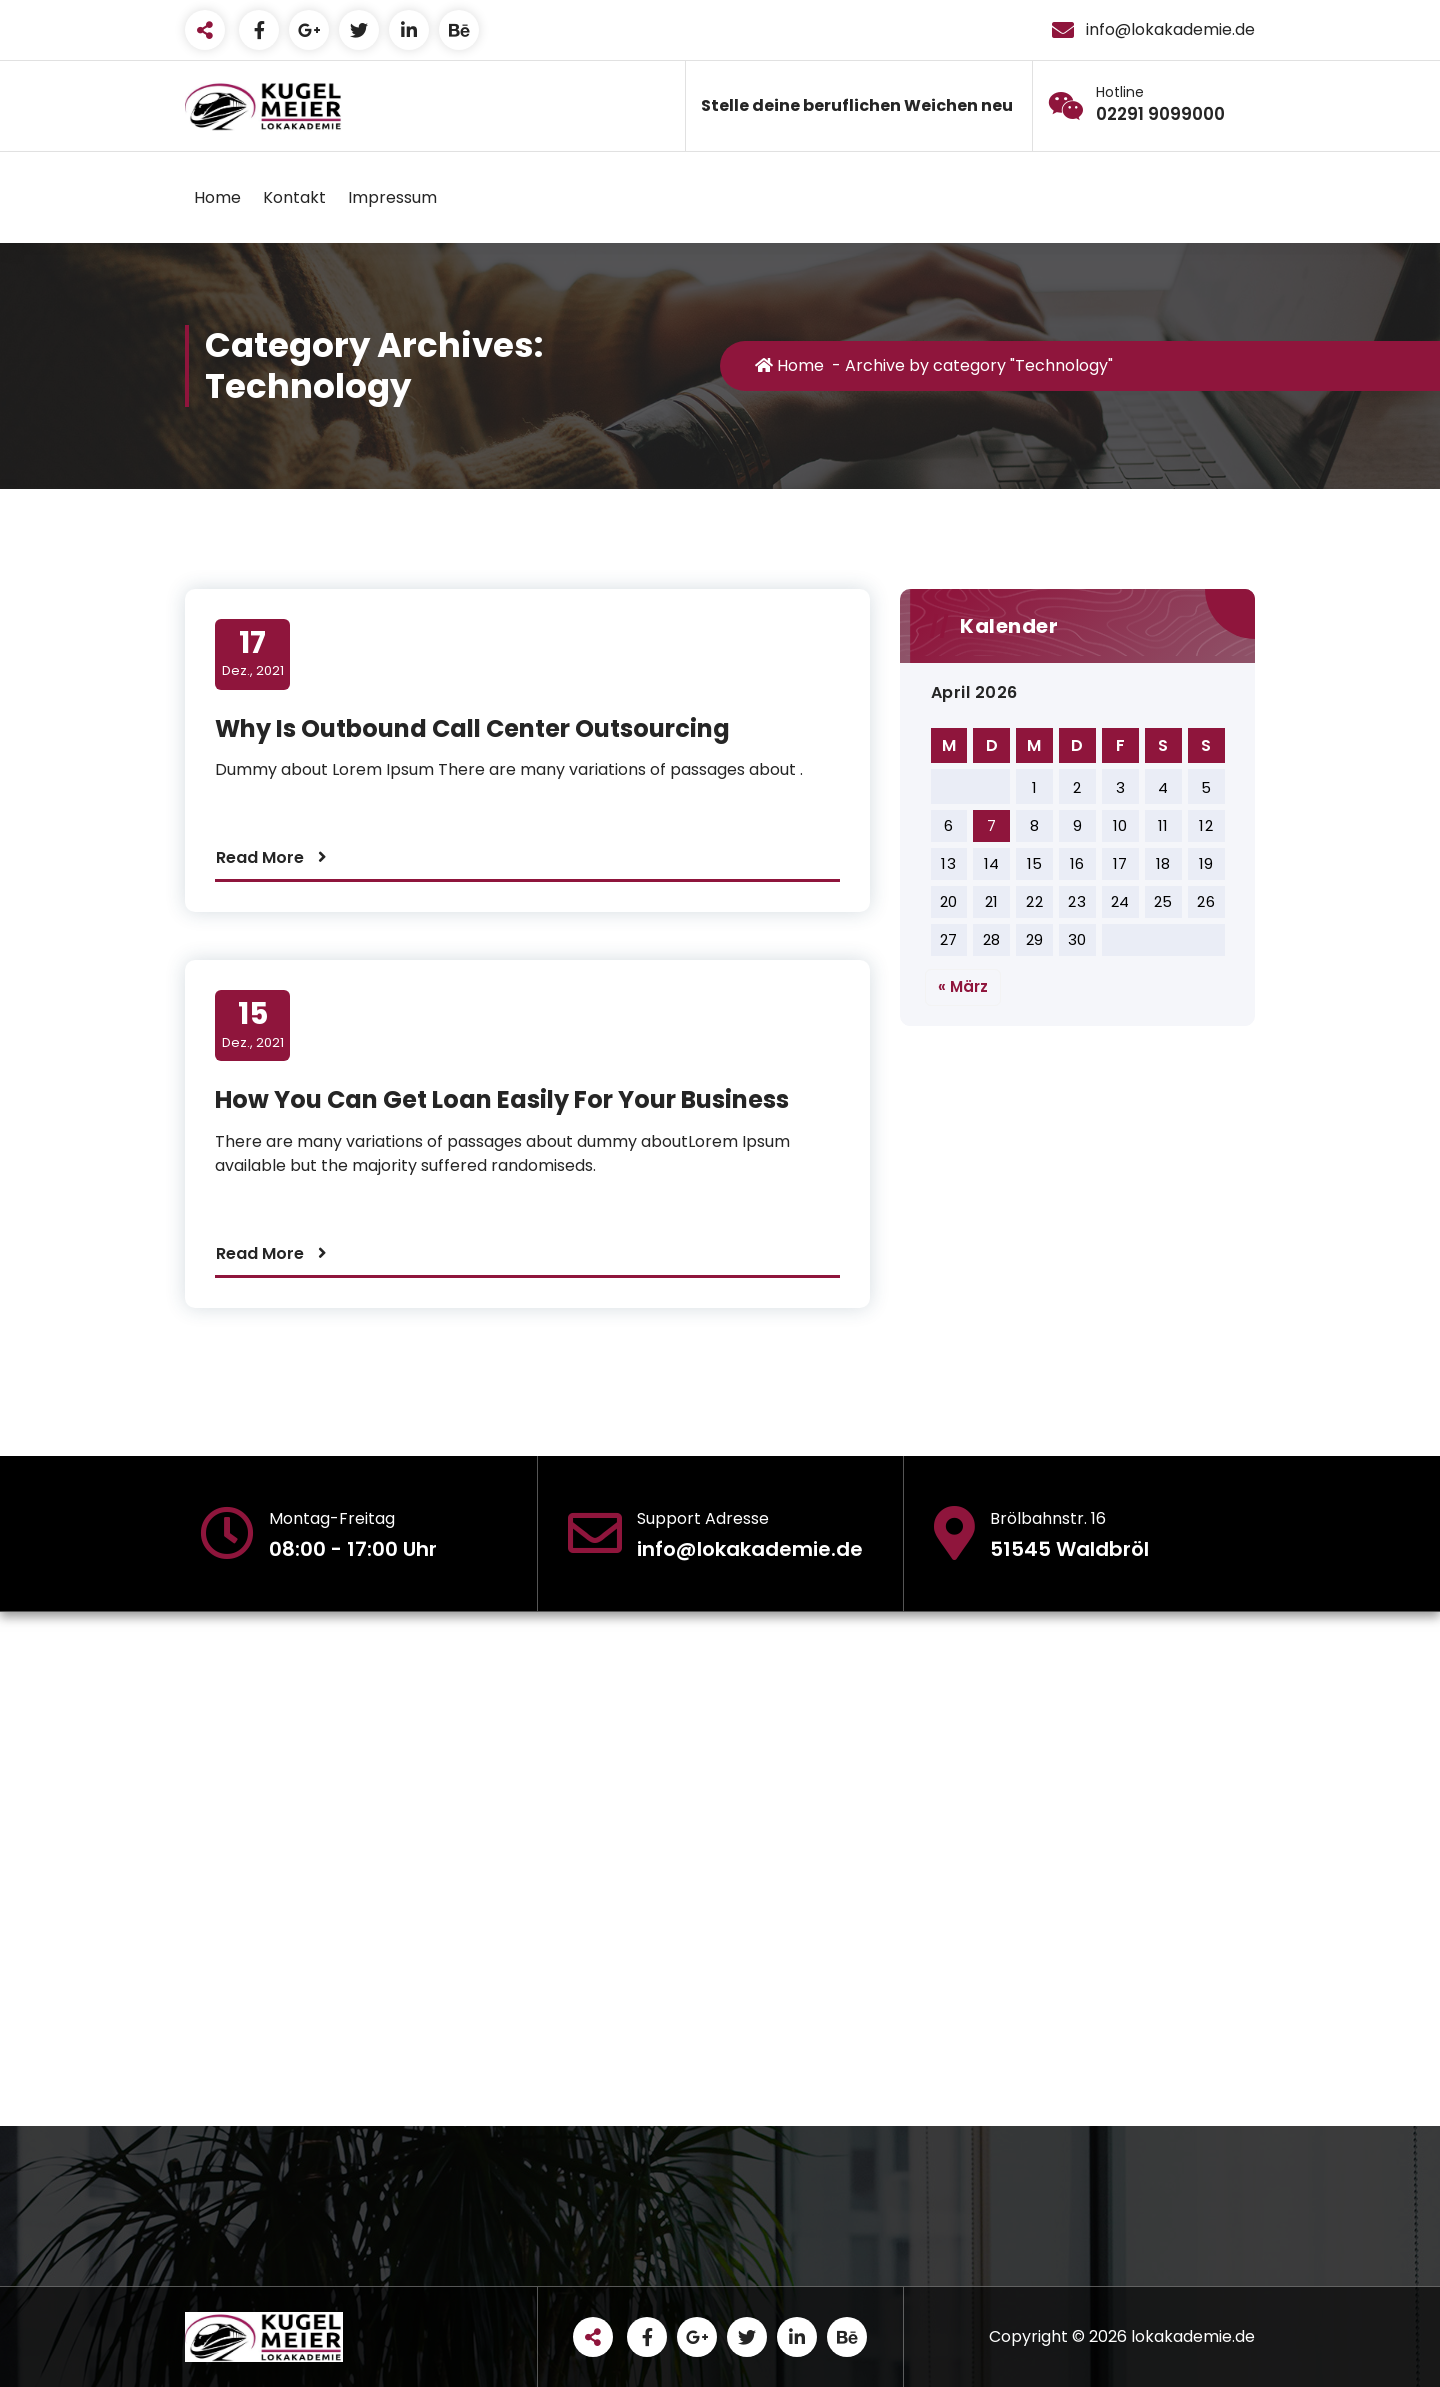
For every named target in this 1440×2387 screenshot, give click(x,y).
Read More (260, 857)
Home (217, 197)
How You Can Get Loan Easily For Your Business (502, 1099)
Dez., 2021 (253, 653)
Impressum (392, 197)
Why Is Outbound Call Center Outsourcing (472, 728)
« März (963, 986)
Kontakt (294, 197)
